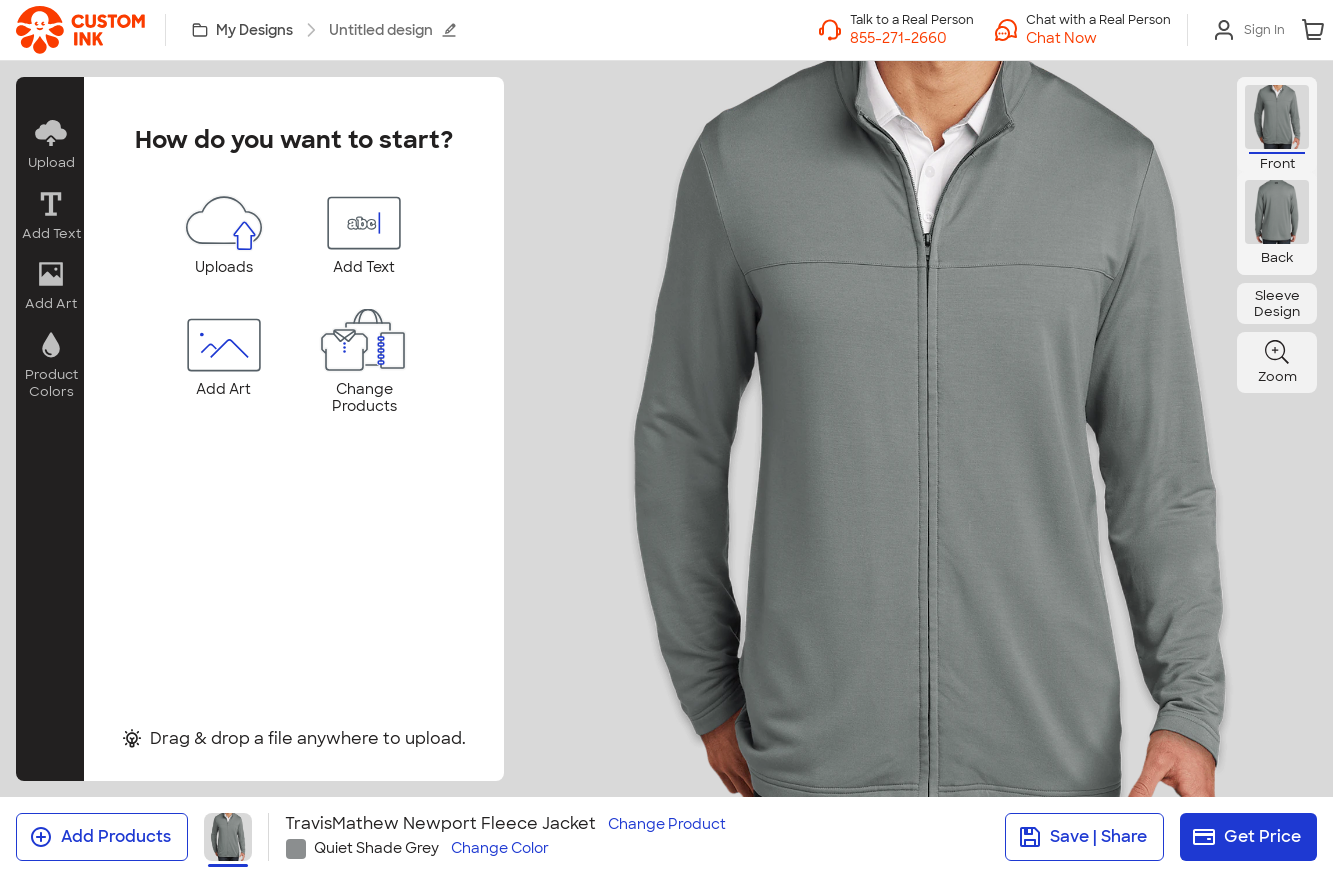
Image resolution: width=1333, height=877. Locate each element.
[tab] (656, 597)
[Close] (1089, 172)
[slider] (835, 409)
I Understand (666, 684)
